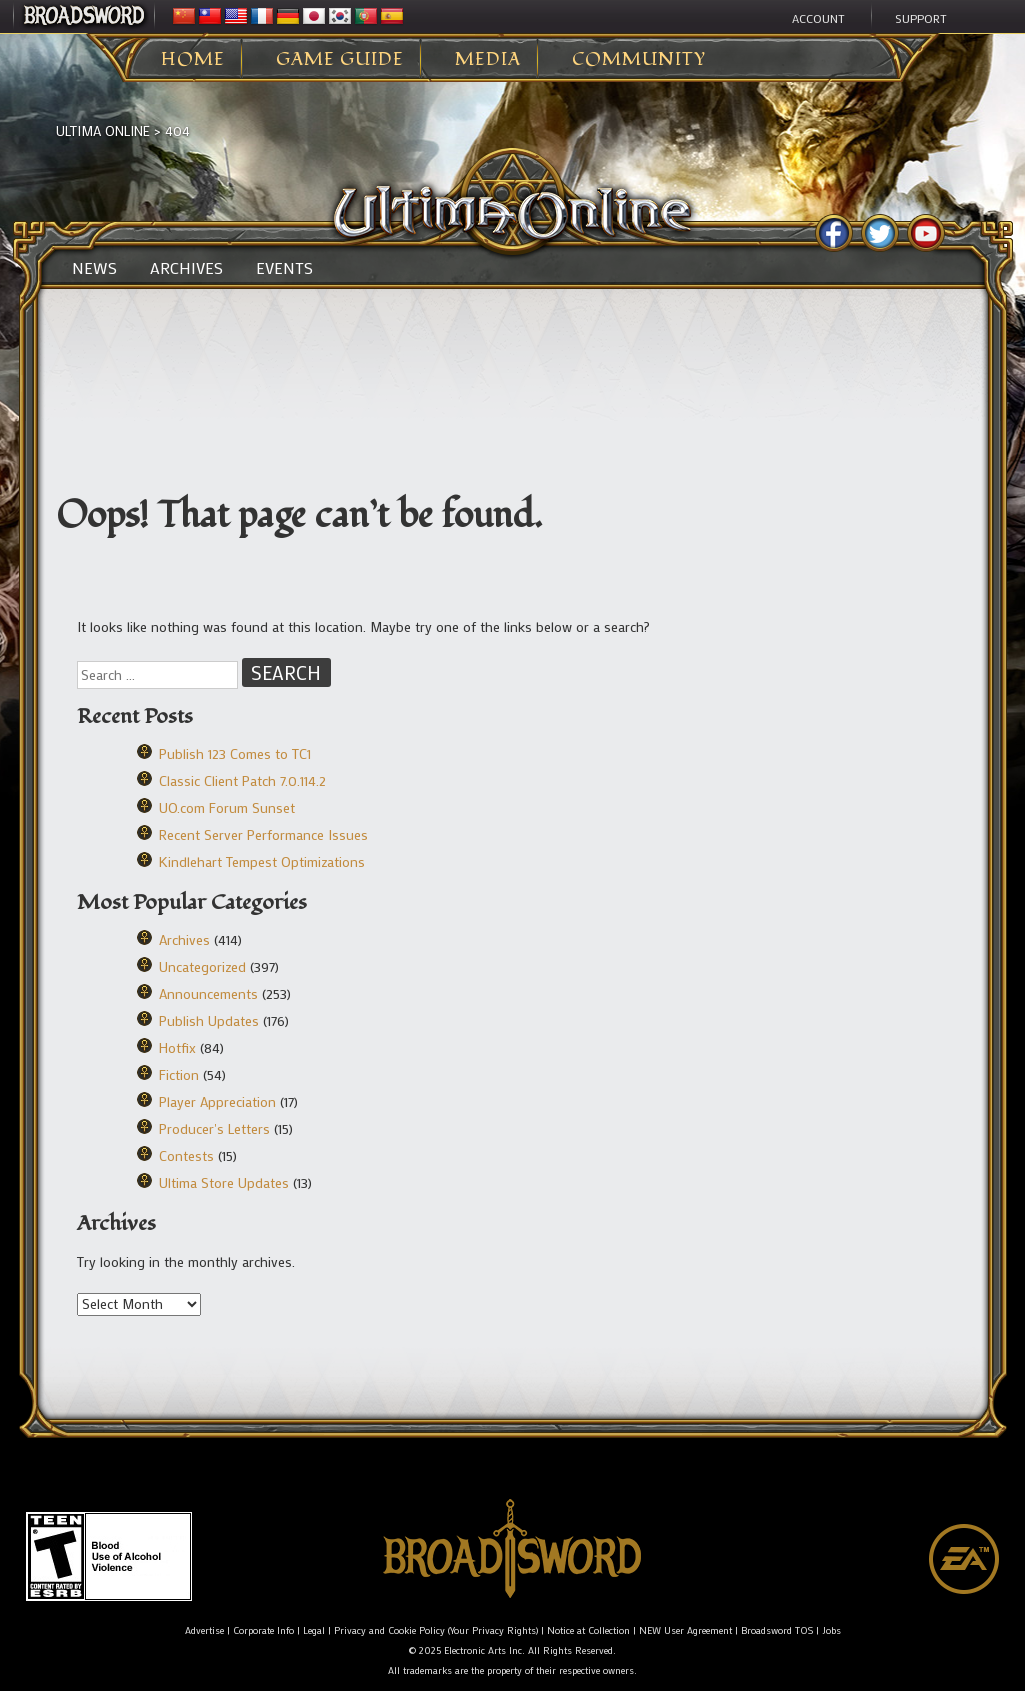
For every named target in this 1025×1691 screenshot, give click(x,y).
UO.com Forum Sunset (227, 807)
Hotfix (177, 1047)
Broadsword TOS (777, 1630)
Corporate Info (263, 1630)
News (94, 268)
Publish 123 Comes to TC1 (235, 753)
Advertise (204, 1630)
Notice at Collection (588, 1630)
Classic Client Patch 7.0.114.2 (242, 780)
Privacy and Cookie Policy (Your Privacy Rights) (436, 1630)
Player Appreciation (217, 1101)
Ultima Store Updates (224, 1182)
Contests (186, 1155)
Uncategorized (202, 966)
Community (639, 60)
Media (488, 60)
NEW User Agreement (685, 1630)
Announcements (208, 993)
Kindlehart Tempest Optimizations (262, 861)
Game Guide (340, 60)
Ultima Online (103, 130)
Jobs (831, 1630)
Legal (314, 1630)
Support (921, 18)
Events (284, 268)
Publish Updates (209, 1020)
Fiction (179, 1074)
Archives (186, 268)
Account (818, 18)
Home (193, 60)
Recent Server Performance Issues (263, 834)
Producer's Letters (214, 1128)
